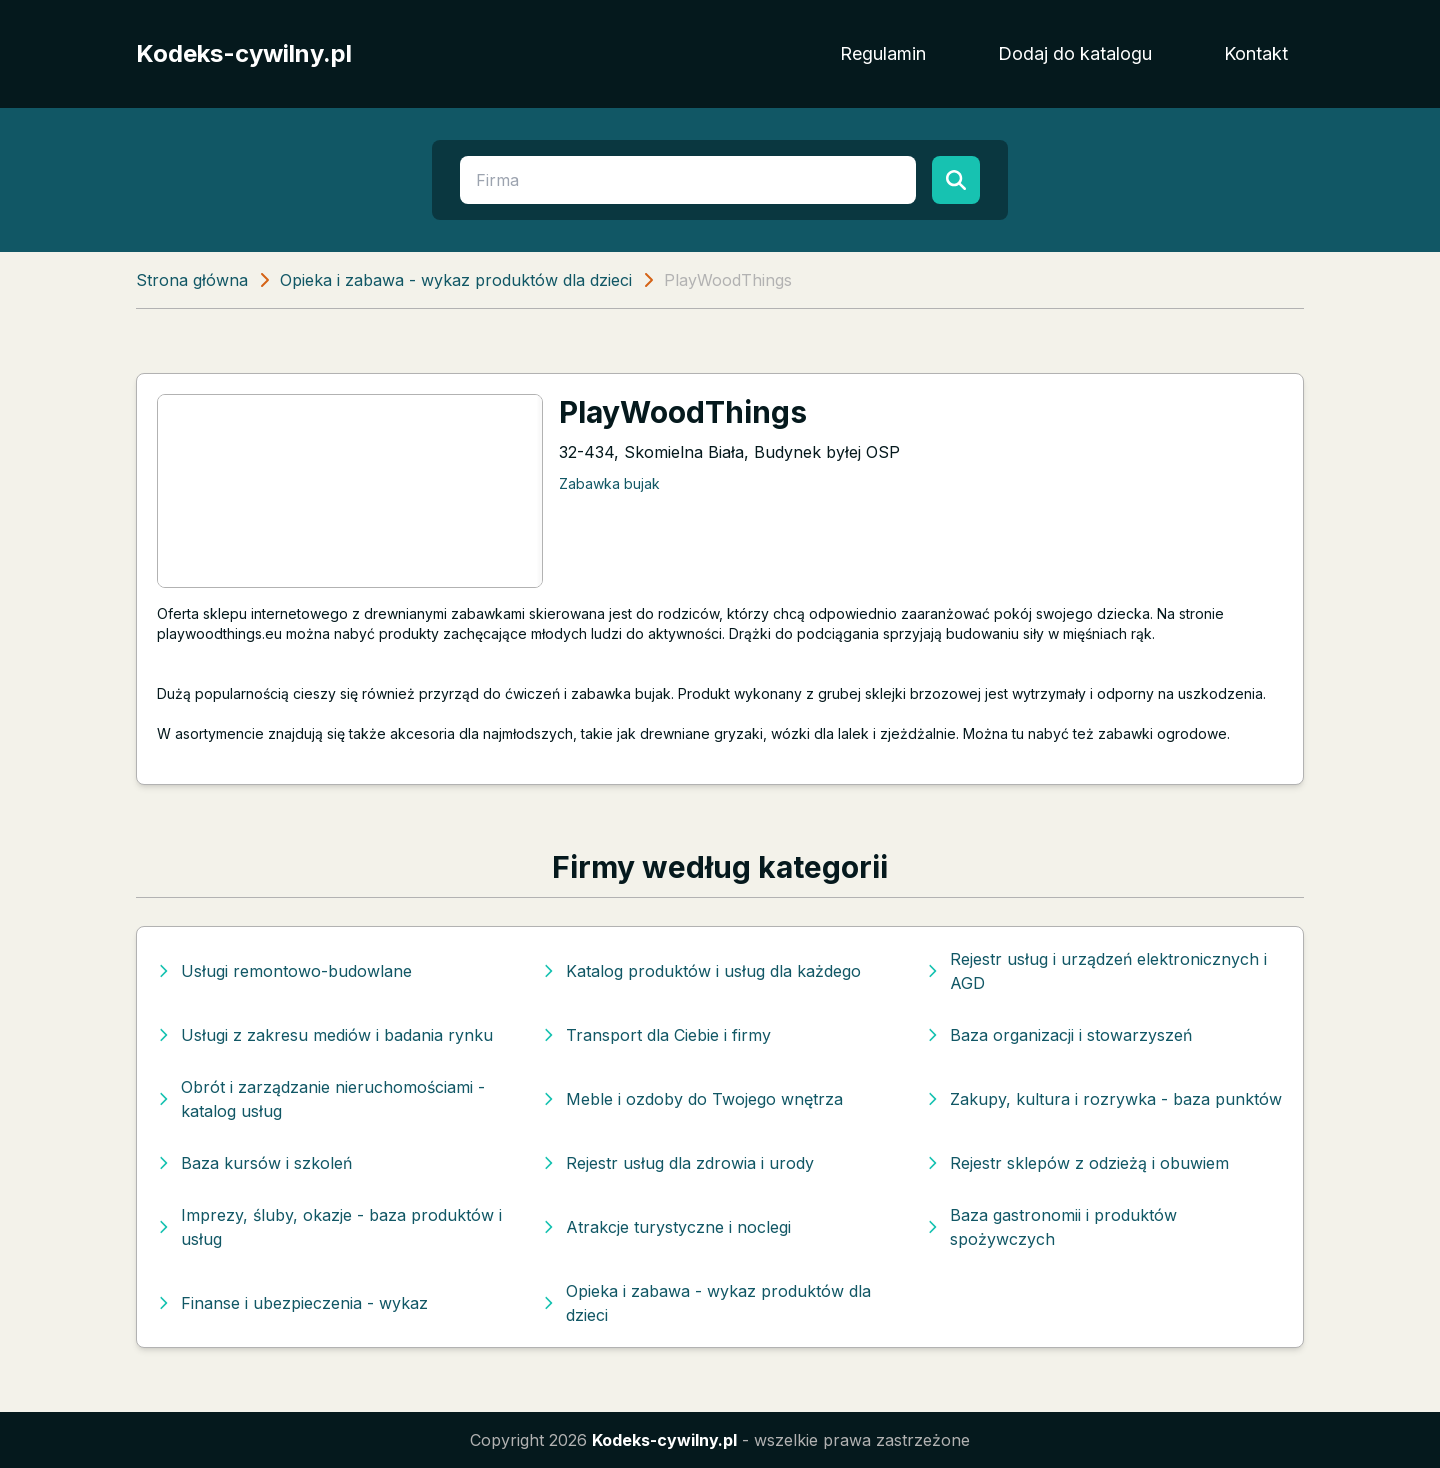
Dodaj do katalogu (1075, 53)
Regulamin (883, 53)
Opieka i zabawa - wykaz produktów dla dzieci (456, 280)
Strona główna (192, 280)
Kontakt (1256, 53)
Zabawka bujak (609, 483)
